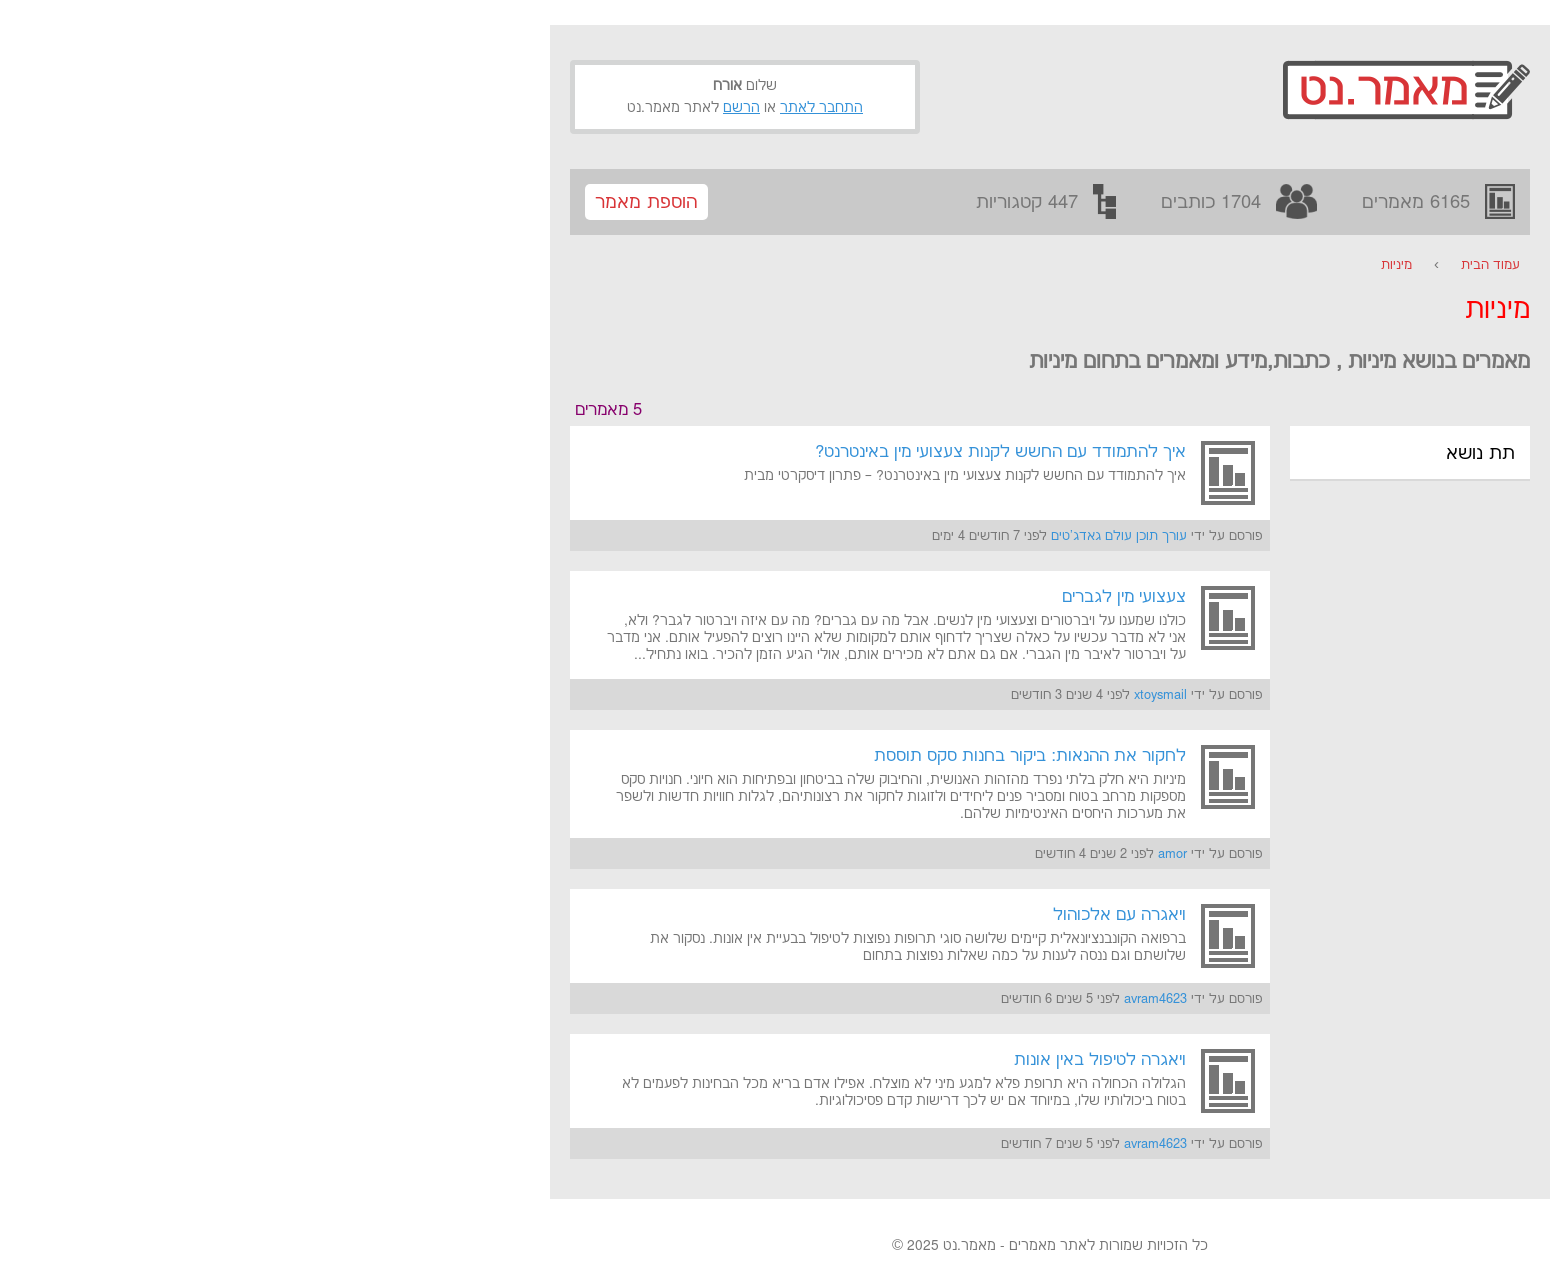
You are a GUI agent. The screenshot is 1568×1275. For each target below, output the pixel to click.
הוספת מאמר (380, 202)
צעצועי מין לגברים (858, 597)
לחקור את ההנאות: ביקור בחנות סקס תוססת (764, 756)
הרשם (475, 108)
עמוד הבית (1224, 265)
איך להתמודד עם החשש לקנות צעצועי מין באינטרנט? (734, 452)
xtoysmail (894, 695)
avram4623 (889, 999)
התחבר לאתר (555, 108)
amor (906, 854)
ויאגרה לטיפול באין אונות (834, 1060)
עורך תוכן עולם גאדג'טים (853, 536)
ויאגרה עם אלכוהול (853, 915)
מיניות (1130, 265)
